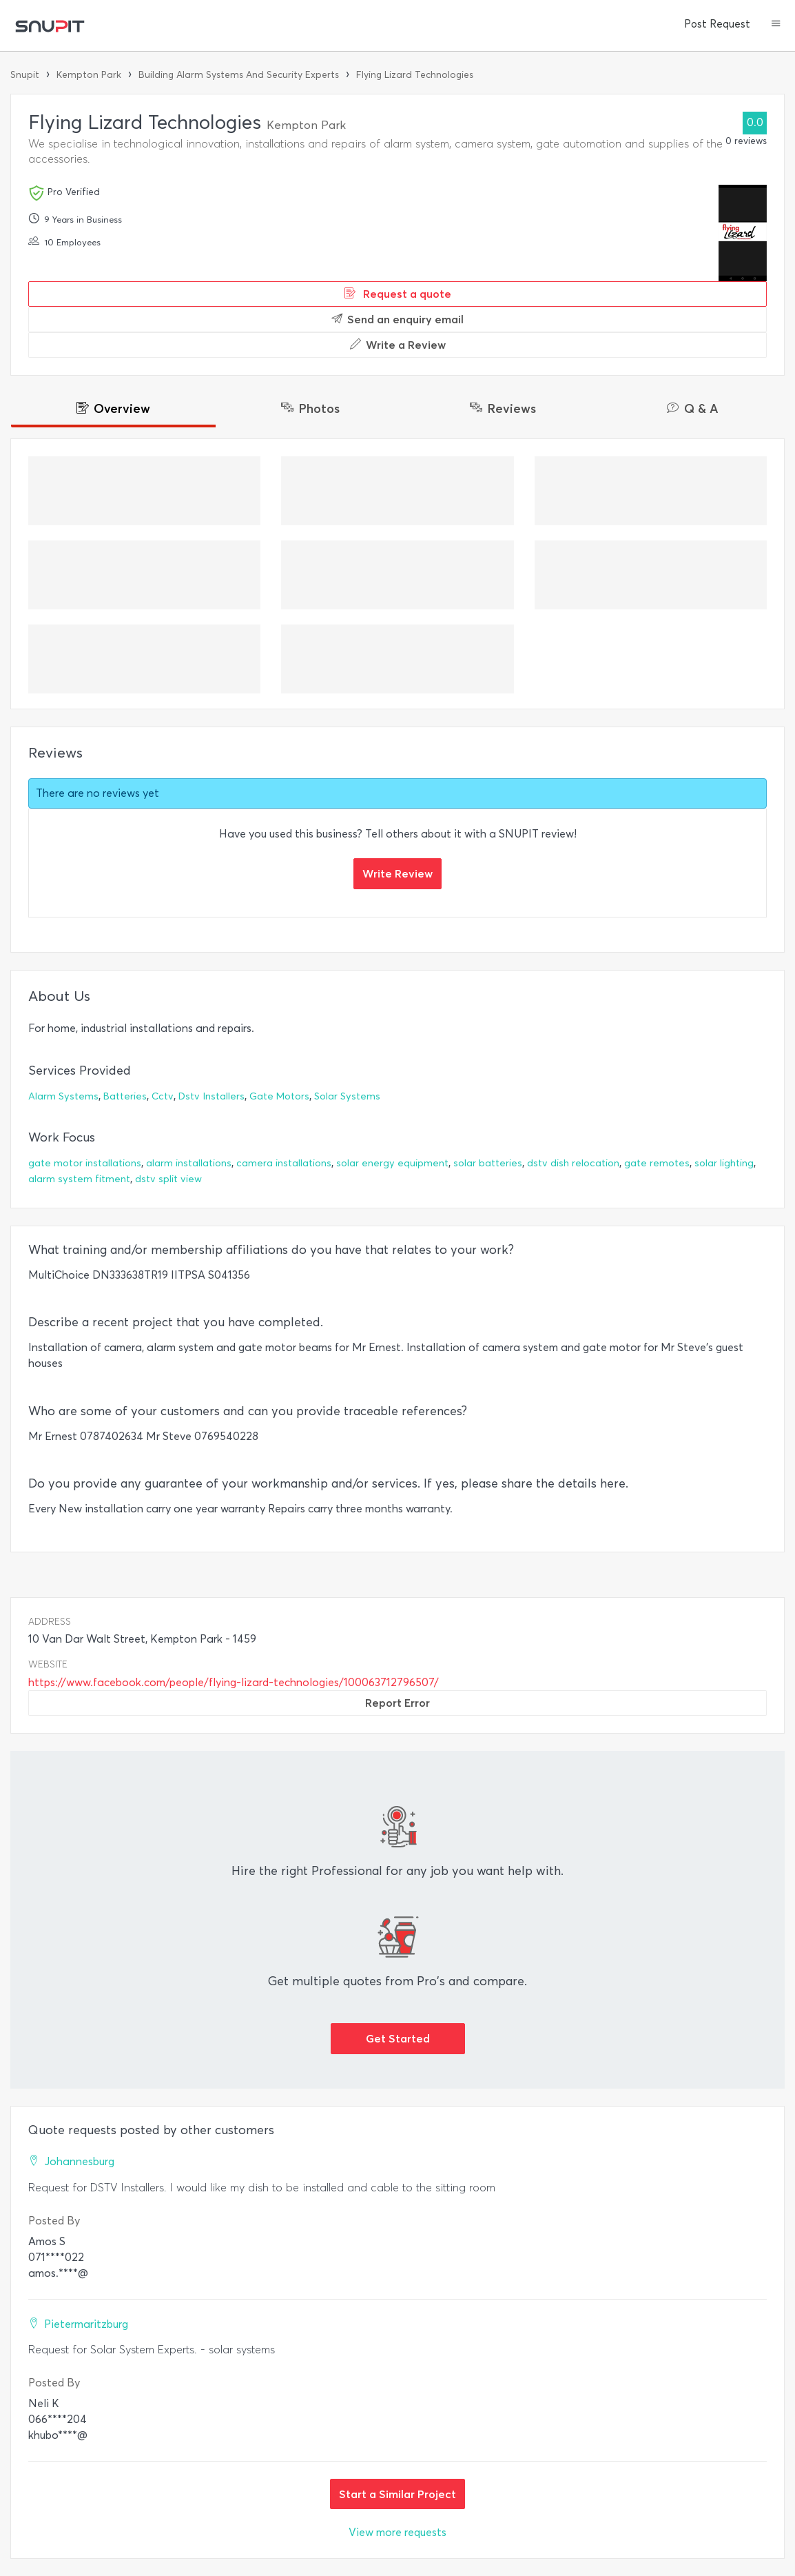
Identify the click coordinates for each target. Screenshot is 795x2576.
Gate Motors (279, 1096)
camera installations (283, 1163)
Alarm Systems (63, 1096)
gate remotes (657, 1163)
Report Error (397, 1703)
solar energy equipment (392, 1163)
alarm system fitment (79, 1179)
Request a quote (397, 294)
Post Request (717, 24)
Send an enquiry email (397, 319)
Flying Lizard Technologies (414, 75)
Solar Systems (347, 1096)
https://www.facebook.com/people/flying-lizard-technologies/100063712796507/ (233, 1682)
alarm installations (188, 1163)
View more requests (397, 2532)
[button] (776, 25)
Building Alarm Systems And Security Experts (238, 75)
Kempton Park (88, 75)
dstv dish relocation (573, 1163)
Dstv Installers (211, 1096)
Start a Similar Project (397, 2494)
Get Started (398, 2038)
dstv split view (168, 1179)
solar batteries (487, 1163)
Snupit (24, 75)
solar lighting (724, 1163)
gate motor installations (84, 1163)
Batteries (125, 1096)
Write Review (397, 873)
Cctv (163, 1096)
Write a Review (398, 345)
